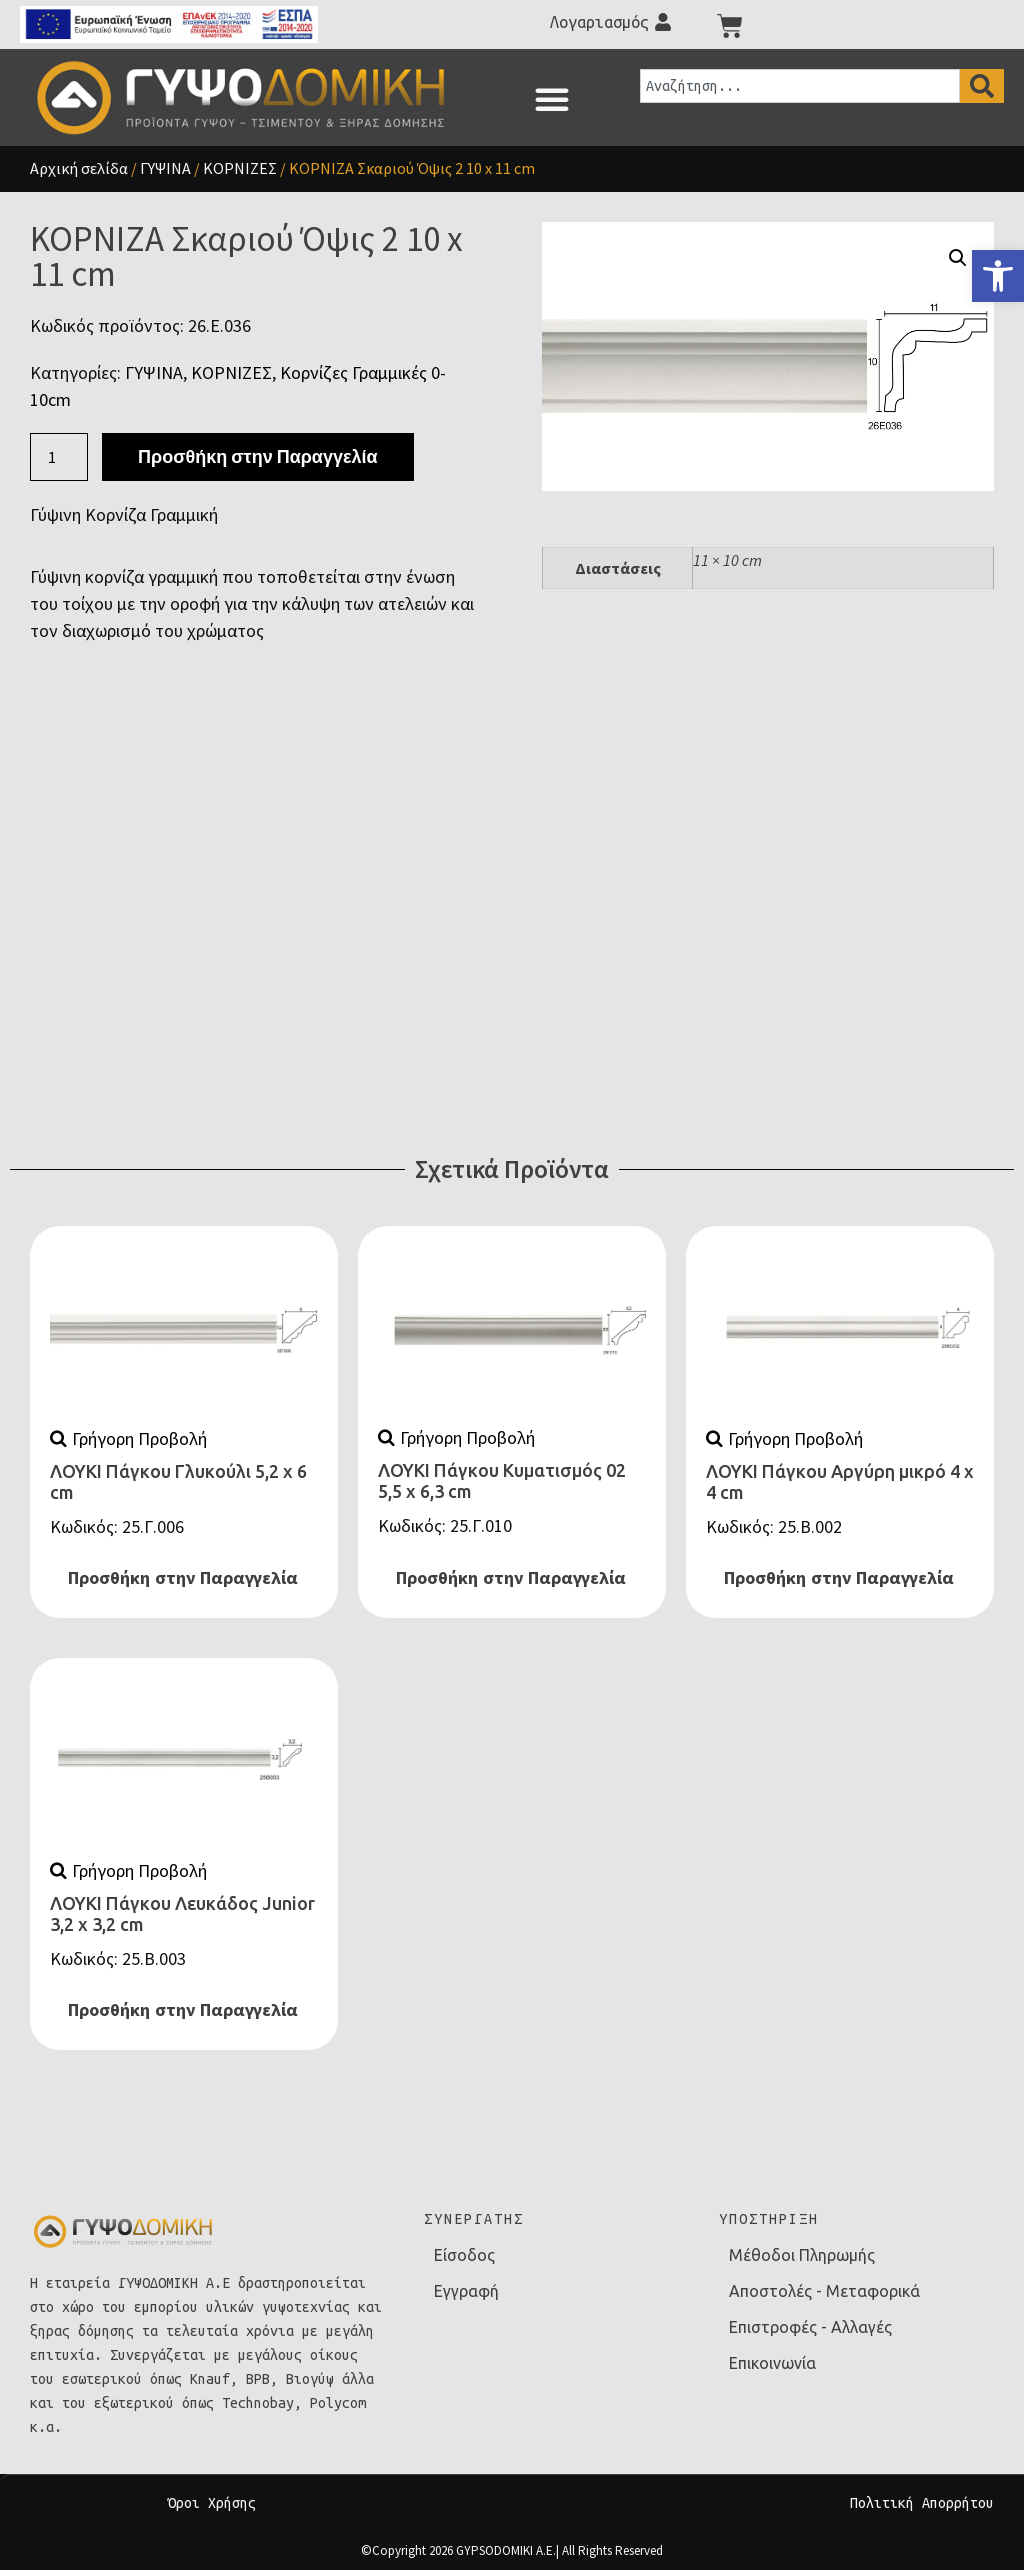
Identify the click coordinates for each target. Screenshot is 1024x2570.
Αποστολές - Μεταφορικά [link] (824, 2291)
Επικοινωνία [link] (772, 2363)
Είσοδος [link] (464, 2255)
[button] (552, 99)
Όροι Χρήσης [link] (212, 2503)
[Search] (982, 86)
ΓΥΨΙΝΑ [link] (165, 168)
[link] (998, 276)
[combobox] (800, 86)
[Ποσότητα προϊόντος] (59, 457)
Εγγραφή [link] (466, 2291)
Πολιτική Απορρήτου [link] (922, 2503)
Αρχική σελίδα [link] (79, 168)
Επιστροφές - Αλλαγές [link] (810, 2327)
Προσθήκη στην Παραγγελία (257, 456)
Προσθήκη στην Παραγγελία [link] (183, 1578)
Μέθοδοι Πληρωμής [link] (802, 2255)
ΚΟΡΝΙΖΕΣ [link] (240, 168)
